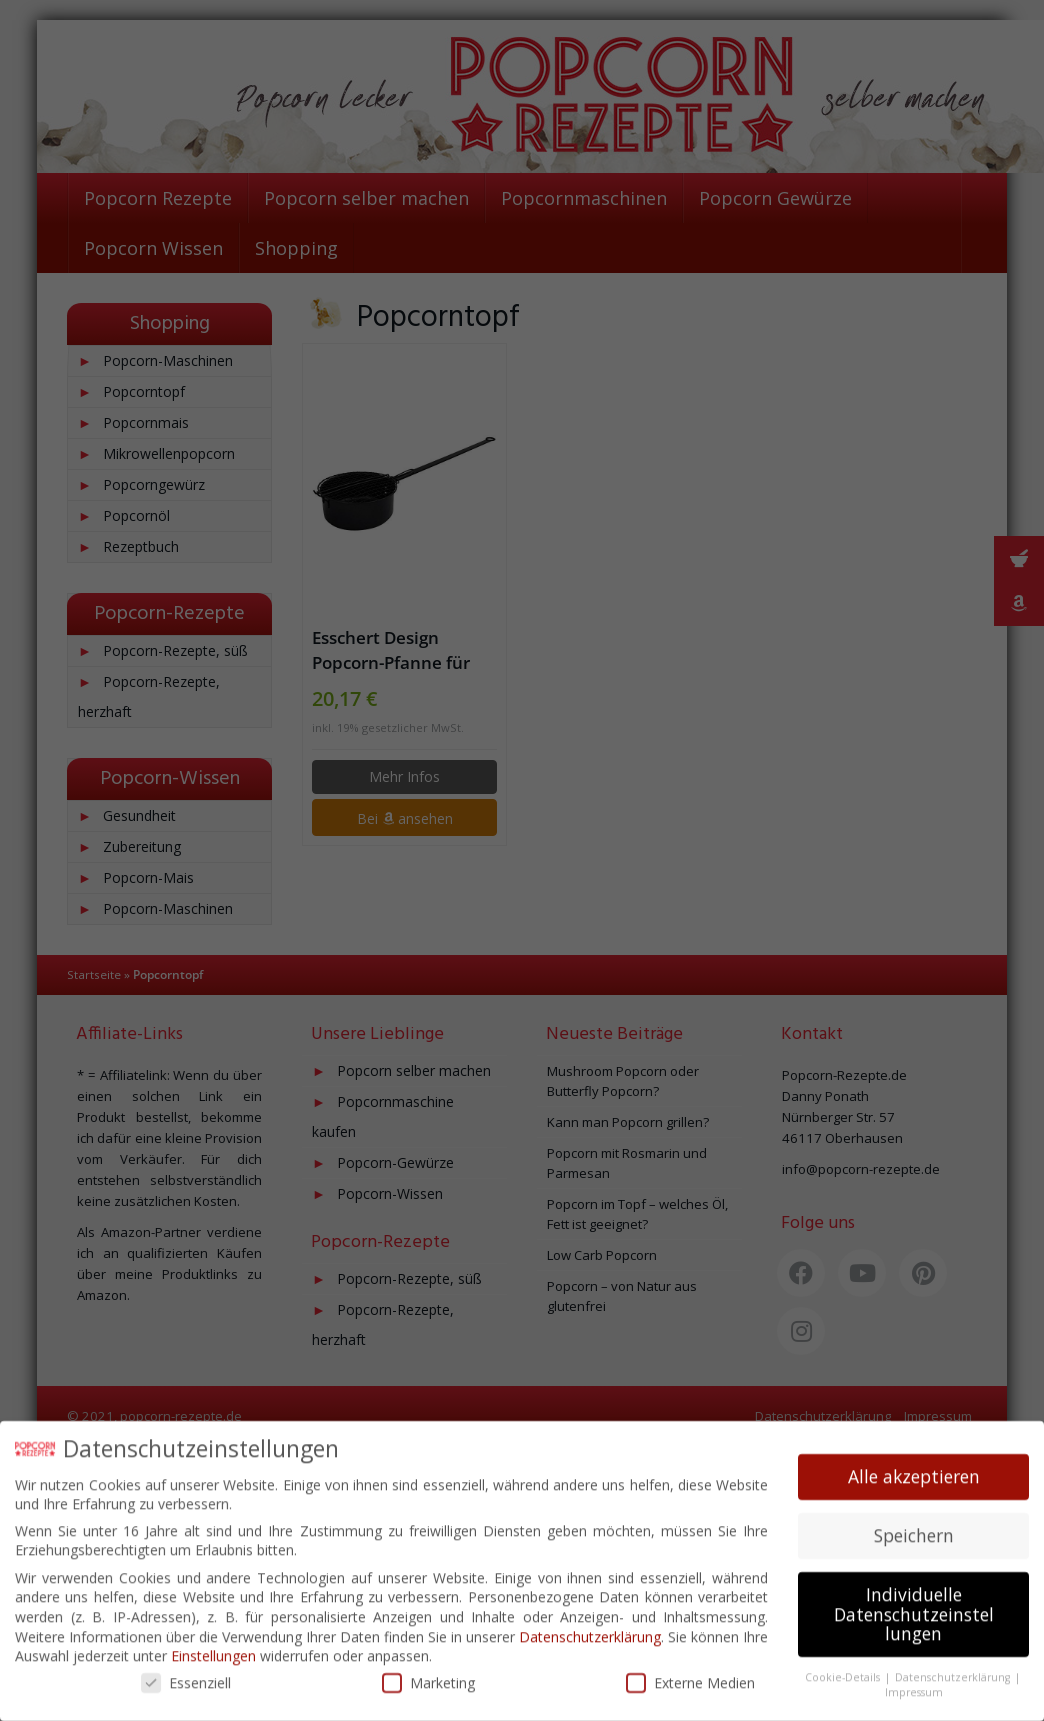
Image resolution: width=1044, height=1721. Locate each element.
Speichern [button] (914, 1528)
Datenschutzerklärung (590, 1628)
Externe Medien (690, 1674)
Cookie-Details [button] (844, 1670)
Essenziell (186, 1674)
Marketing (428, 1674)
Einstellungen (213, 1648)
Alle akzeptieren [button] (914, 1469)
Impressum (914, 1684)
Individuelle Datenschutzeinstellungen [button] (914, 1606)
